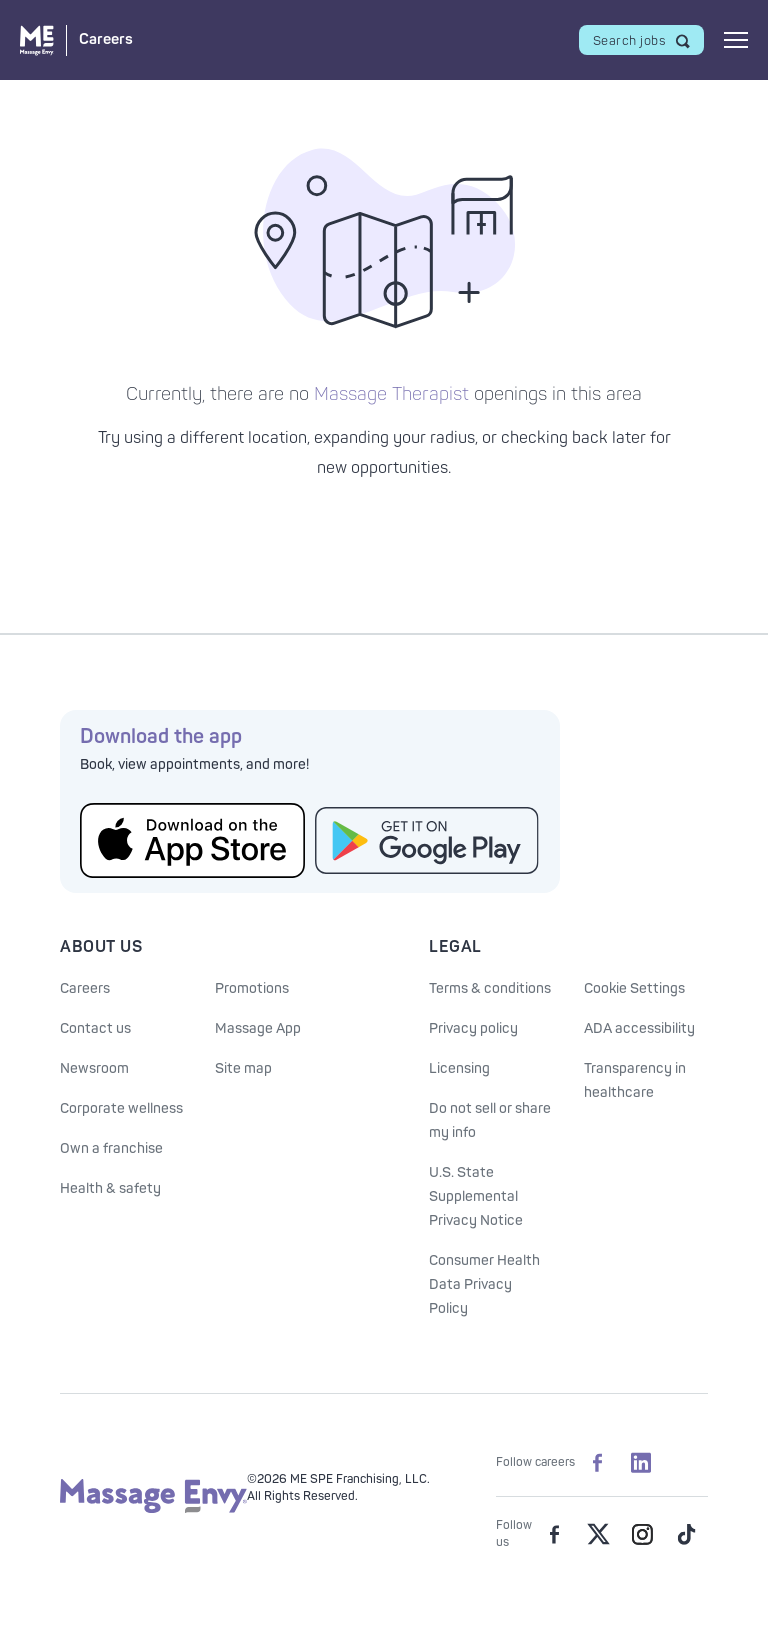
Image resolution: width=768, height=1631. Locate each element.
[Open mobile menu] (736, 40)
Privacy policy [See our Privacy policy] (473, 1028)
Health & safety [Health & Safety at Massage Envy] (110, 1188)
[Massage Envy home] (153, 1509)
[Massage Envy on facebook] (554, 1534)
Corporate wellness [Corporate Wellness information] (121, 1108)
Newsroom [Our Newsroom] (94, 1068)
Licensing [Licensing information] (459, 1068)
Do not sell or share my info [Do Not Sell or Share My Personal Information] (490, 1120)
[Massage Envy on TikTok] (686, 1534)
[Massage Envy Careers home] (76, 40)
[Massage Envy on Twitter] (598, 1534)
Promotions (252, 988)
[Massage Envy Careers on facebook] (597, 1462)
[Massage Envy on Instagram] (642, 1534)
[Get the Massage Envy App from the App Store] (192, 840)
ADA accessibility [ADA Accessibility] (639, 1028)
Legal (455, 947)
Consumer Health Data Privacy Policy (484, 1284)
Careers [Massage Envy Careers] (85, 988)
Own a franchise (111, 1148)
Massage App (258, 1028)
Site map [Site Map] (243, 1068)
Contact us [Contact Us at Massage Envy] (95, 1028)
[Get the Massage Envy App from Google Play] (427, 840)
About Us (101, 947)
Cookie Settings (634, 988)
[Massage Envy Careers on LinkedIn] (641, 1462)
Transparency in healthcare (635, 1080)
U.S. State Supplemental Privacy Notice (476, 1196)
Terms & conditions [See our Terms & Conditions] (490, 988)
